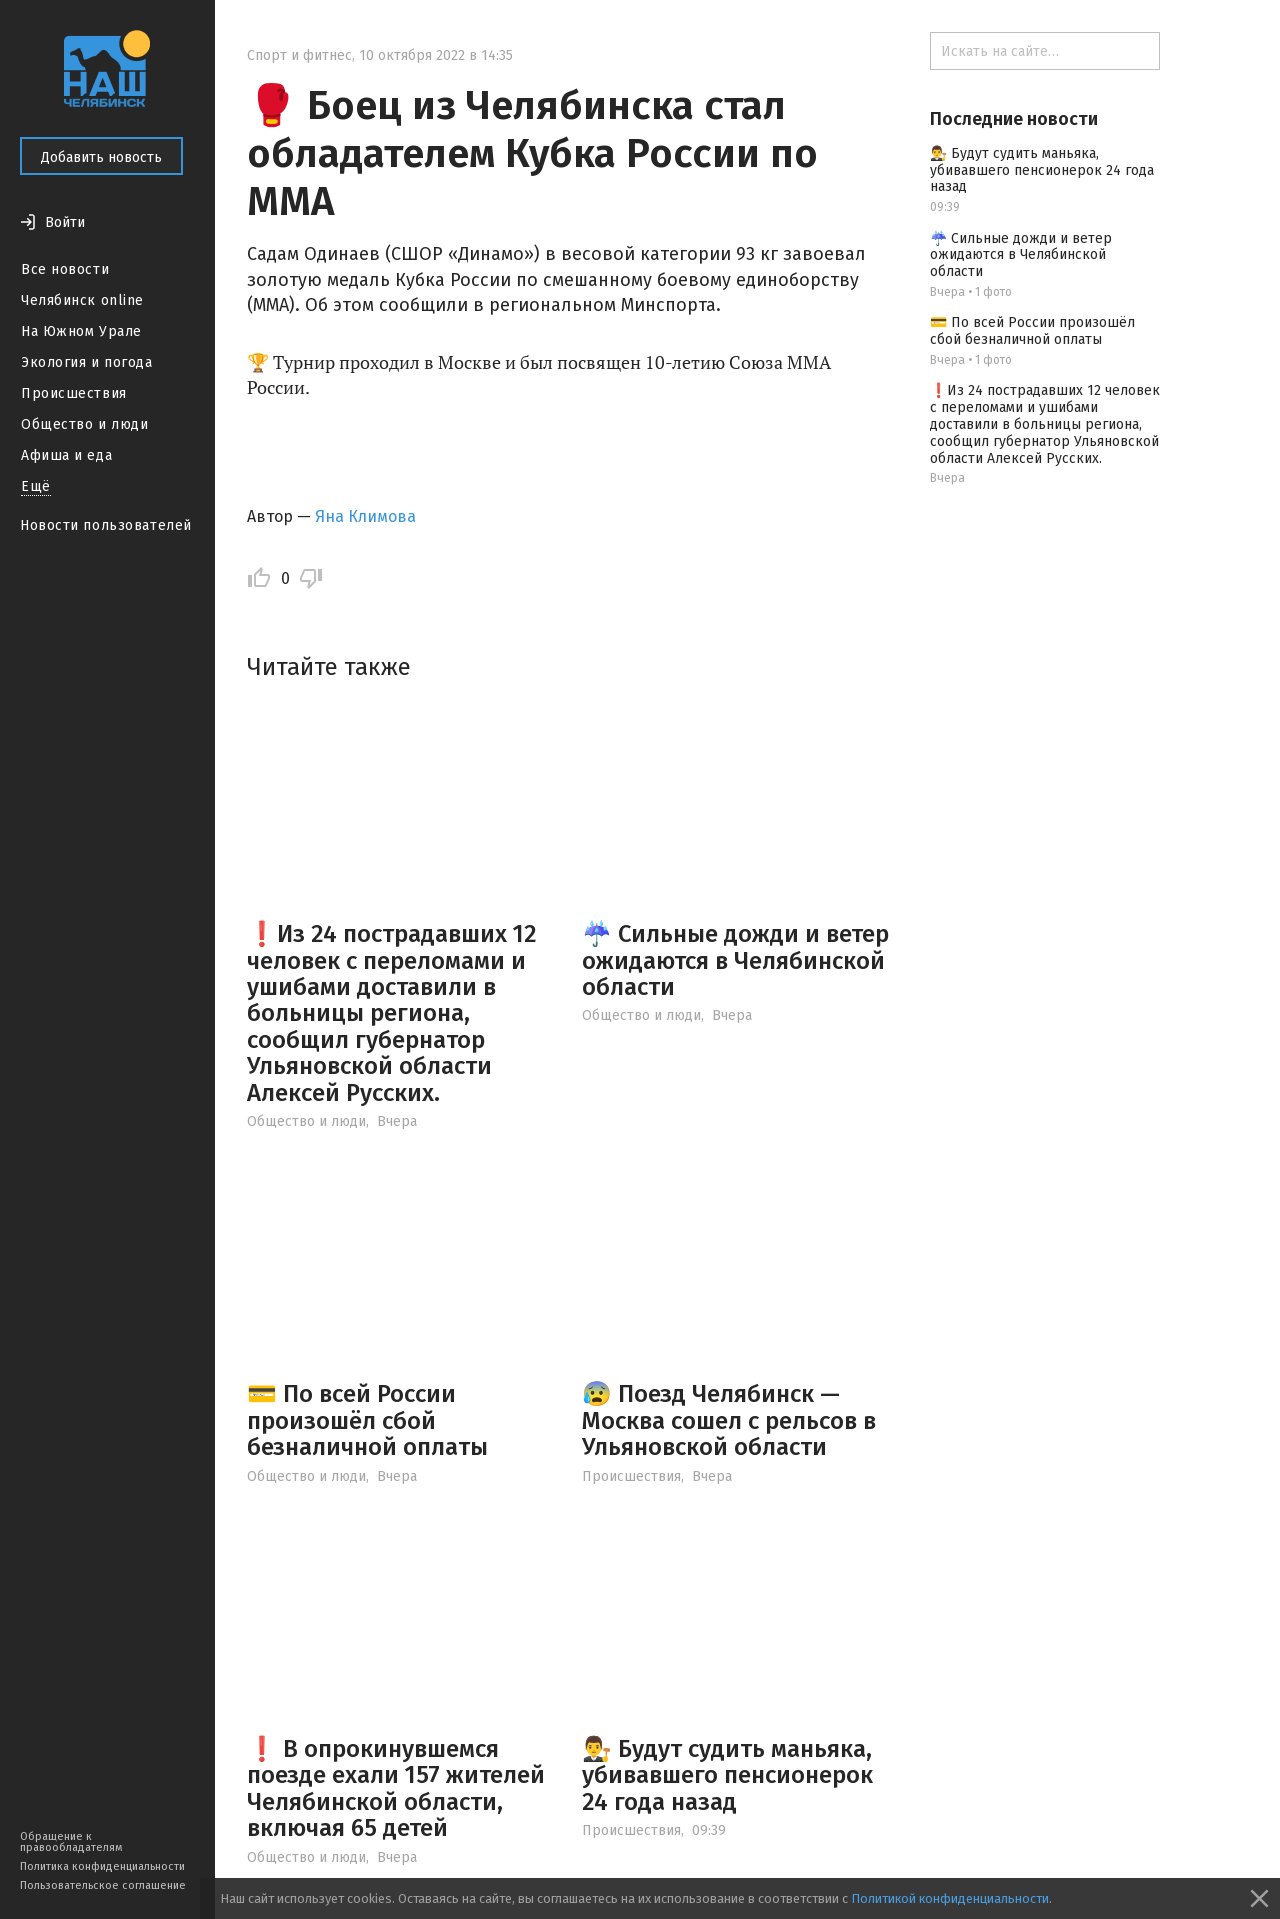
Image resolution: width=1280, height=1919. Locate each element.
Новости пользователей (106, 525)
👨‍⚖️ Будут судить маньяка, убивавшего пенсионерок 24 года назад (727, 1775)
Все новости (65, 269)
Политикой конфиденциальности (950, 1898)
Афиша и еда (66, 455)
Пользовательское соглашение (103, 1885)
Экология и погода (87, 362)
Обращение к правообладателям (71, 1842)
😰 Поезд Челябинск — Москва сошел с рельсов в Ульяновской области (729, 1420)
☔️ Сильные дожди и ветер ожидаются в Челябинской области (735, 960)
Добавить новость (101, 157)
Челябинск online (82, 300)
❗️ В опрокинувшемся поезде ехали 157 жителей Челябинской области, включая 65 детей (396, 1788)
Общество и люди (84, 424)
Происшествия (74, 393)
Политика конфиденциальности (102, 1866)
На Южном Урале (81, 331)
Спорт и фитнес (299, 55)
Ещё (36, 486)
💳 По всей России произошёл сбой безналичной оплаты (367, 1420)
